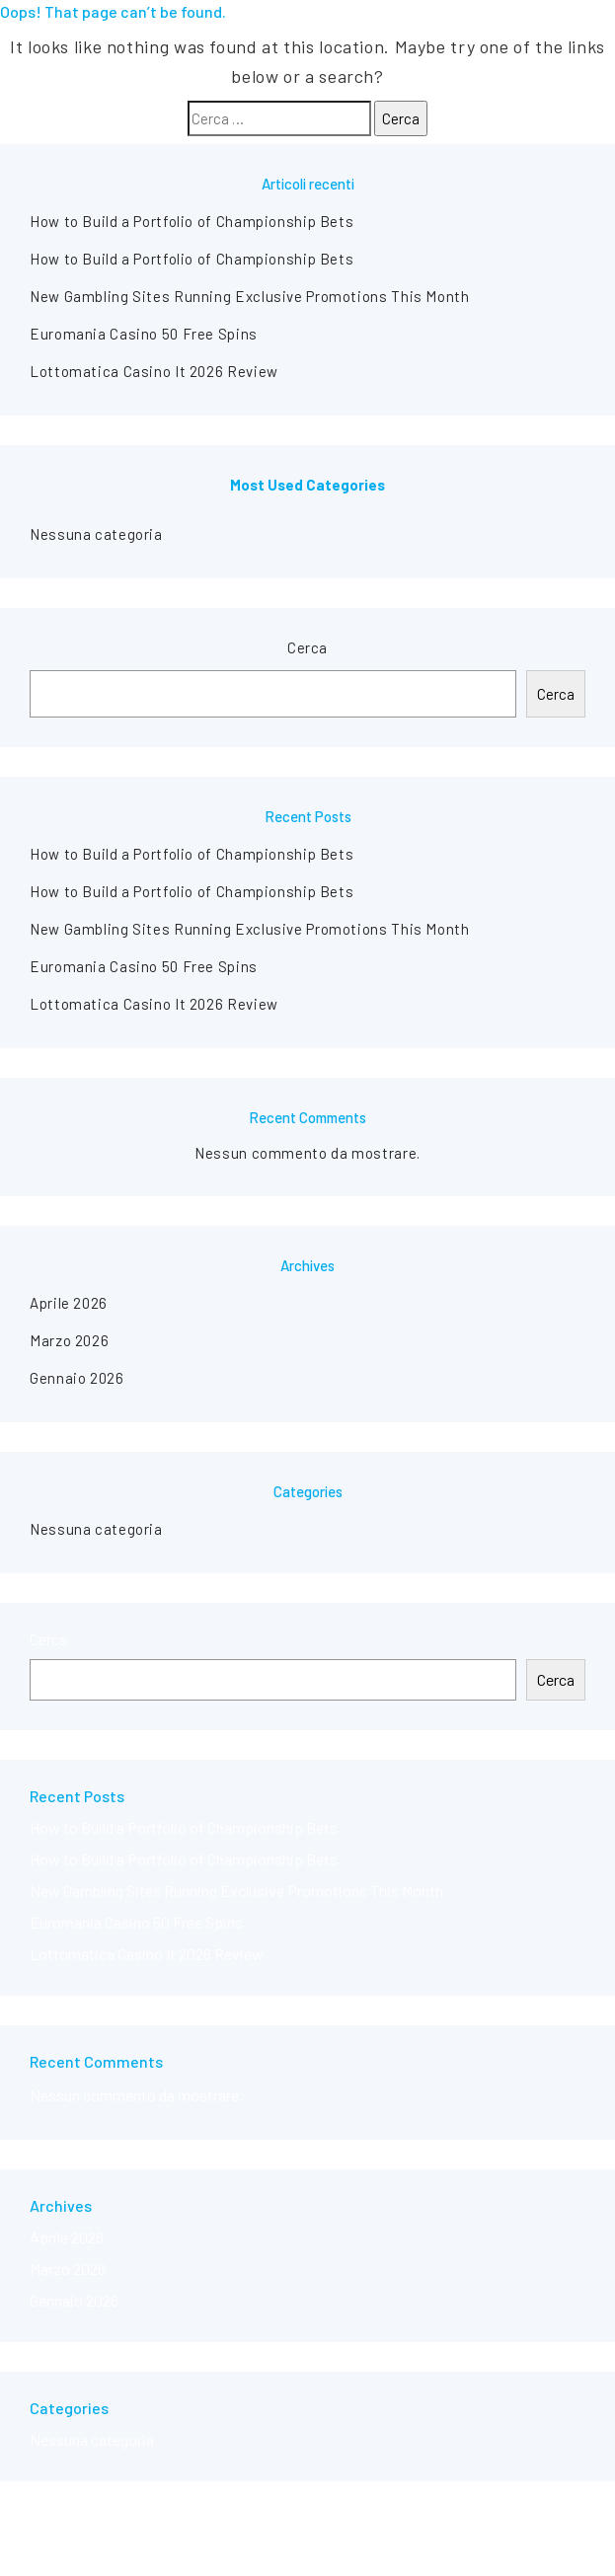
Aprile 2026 (69, 1303)
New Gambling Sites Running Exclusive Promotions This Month (250, 296)
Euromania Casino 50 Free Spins (144, 333)
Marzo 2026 (69, 1340)
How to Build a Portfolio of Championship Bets (191, 221)
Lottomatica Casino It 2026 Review (154, 371)
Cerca (307, 647)
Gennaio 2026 (77, 1378)
